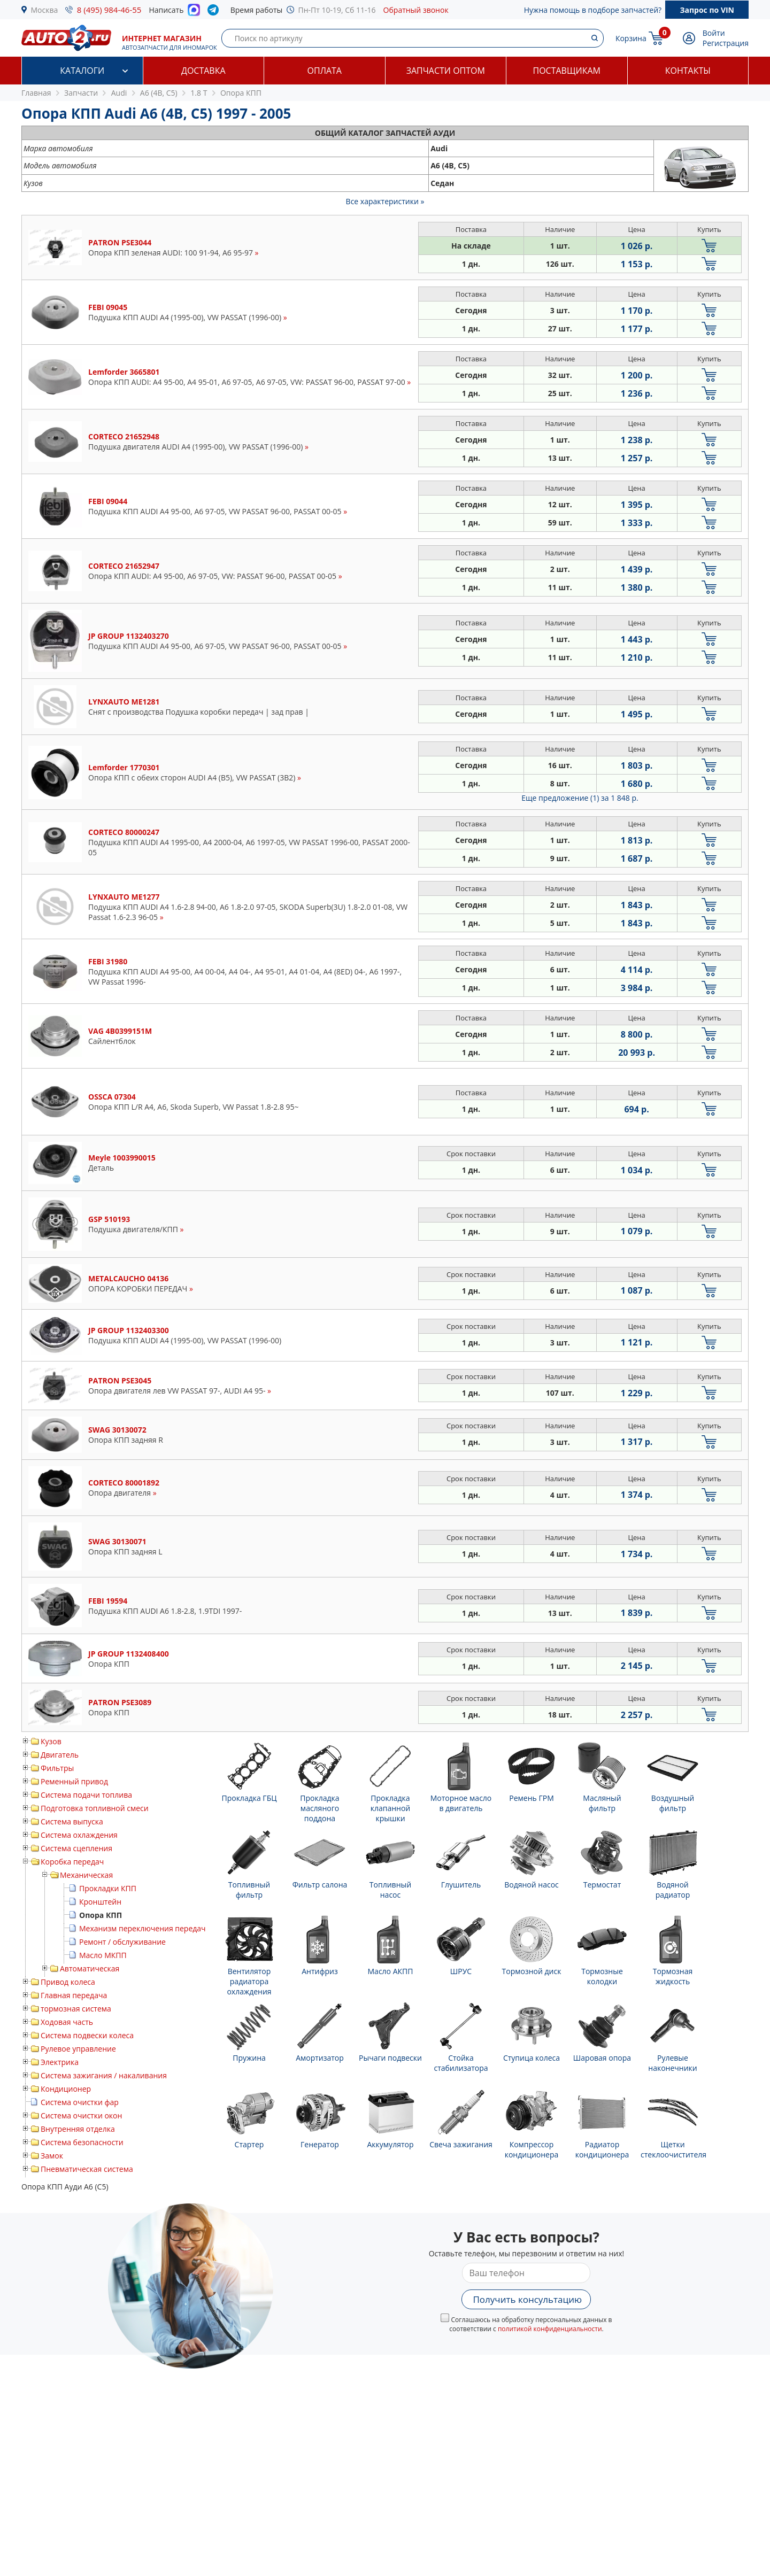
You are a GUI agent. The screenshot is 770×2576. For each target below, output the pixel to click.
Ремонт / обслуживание (122, 1942)
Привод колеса (68, 1982)
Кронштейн (100, 1902)
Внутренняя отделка (78, 2129)
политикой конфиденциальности (550, 2328)
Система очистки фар (80, 2102)
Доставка (203, 70)
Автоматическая (89, 1968)
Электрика (60, 2062)
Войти (714, 33)
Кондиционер (66, 2089)
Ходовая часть (67, 2022)
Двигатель (60, 1755)
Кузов (51, 1741)
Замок (52, 2155)
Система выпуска (72, 1821)
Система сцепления (76, 1848)
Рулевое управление (78, 2049)
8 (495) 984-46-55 (109, 9)
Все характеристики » (385, 201)
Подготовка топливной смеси (95, 1808)
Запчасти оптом (445, 70)
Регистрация (726, 43)
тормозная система (76, 2008)
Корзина (630, 38)
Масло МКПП (103, 1955)
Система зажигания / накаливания (104, 2075)
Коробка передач (72, 1861)
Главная (36, 93)
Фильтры (57, 1768)
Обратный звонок (416, 10)
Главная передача (74, 1995)
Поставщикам (566, 70)
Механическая (86, 1875)
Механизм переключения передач (142, 1928)
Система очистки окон (81, 2115)
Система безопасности (82, 2142)
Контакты (688, 70)
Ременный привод (74, 1781)
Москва (44, 10)
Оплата (324, 70)
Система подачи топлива (86, 1795)
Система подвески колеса (87, 2035)
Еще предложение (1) (579, 798)
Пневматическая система (87, 2169)
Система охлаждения (79, 1835)
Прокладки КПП (107, 1888)
